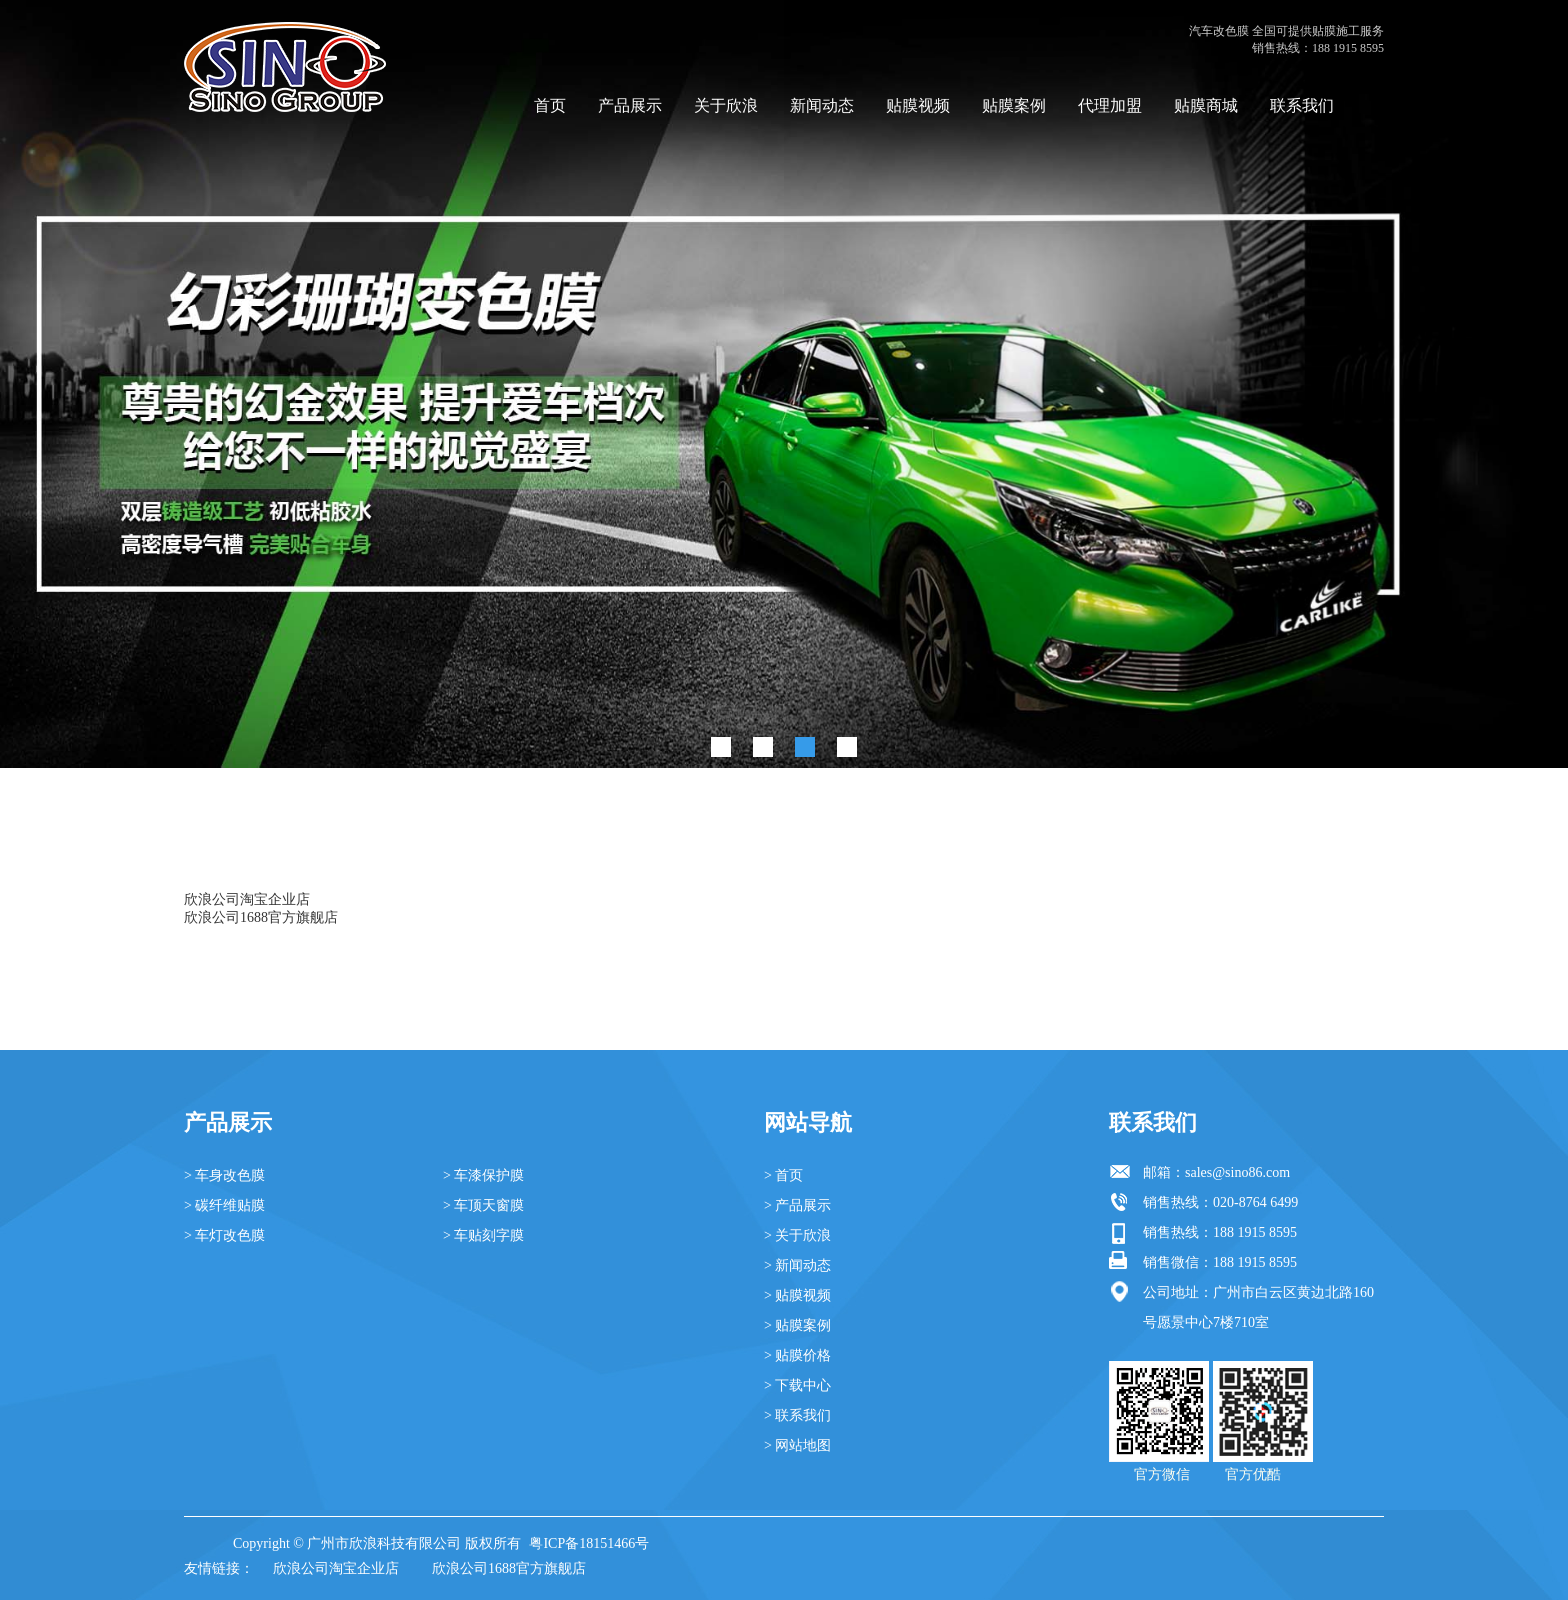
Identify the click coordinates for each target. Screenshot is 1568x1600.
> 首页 (783, 1175)
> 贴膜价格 (797, 1355)
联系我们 (1302, 105)
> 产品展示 (797, 1205)
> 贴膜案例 (797, 1325)
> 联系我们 (797, 1415)
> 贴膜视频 (797, 1295)
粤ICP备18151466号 (589, 1543)
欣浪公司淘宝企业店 (247, 899)
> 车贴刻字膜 (483, 1235)
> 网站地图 (797, 1445)
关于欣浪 (726, 105)
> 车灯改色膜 (224, 1235)
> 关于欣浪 (797, 1235)
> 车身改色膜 (224, 1175)
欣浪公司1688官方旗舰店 (261, 917)
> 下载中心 (797, 1385)
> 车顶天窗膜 (483, 1205)
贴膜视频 (918, 105)
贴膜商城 (1206, 105)
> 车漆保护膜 (483, 1175)
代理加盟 (1110, 105)
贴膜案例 (1014, 105)
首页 (550, 105)
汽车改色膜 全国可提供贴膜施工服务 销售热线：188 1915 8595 (1286, 39)
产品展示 (630, 105)
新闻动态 (822, 105)
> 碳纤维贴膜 (224, 1205)
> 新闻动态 (797, 1265)
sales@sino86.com (1237, 1172)
